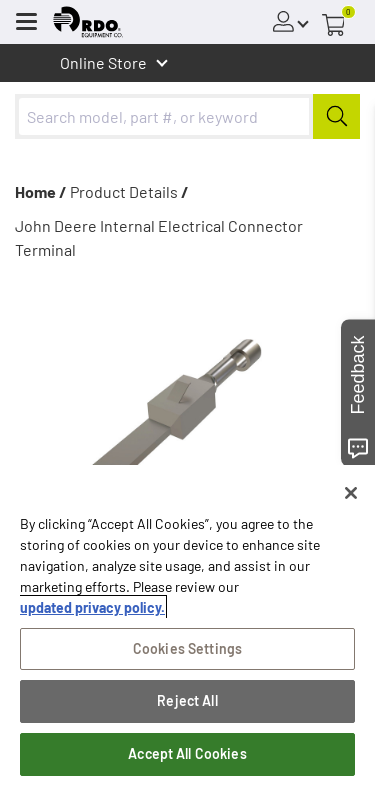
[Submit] (336, 116)
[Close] (351, 493)
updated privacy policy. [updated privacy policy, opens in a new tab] (92, 607)
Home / (41, 191)
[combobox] (187, 116)
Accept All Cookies (187, 753)
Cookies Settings (187, 648)
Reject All (187, 700)
